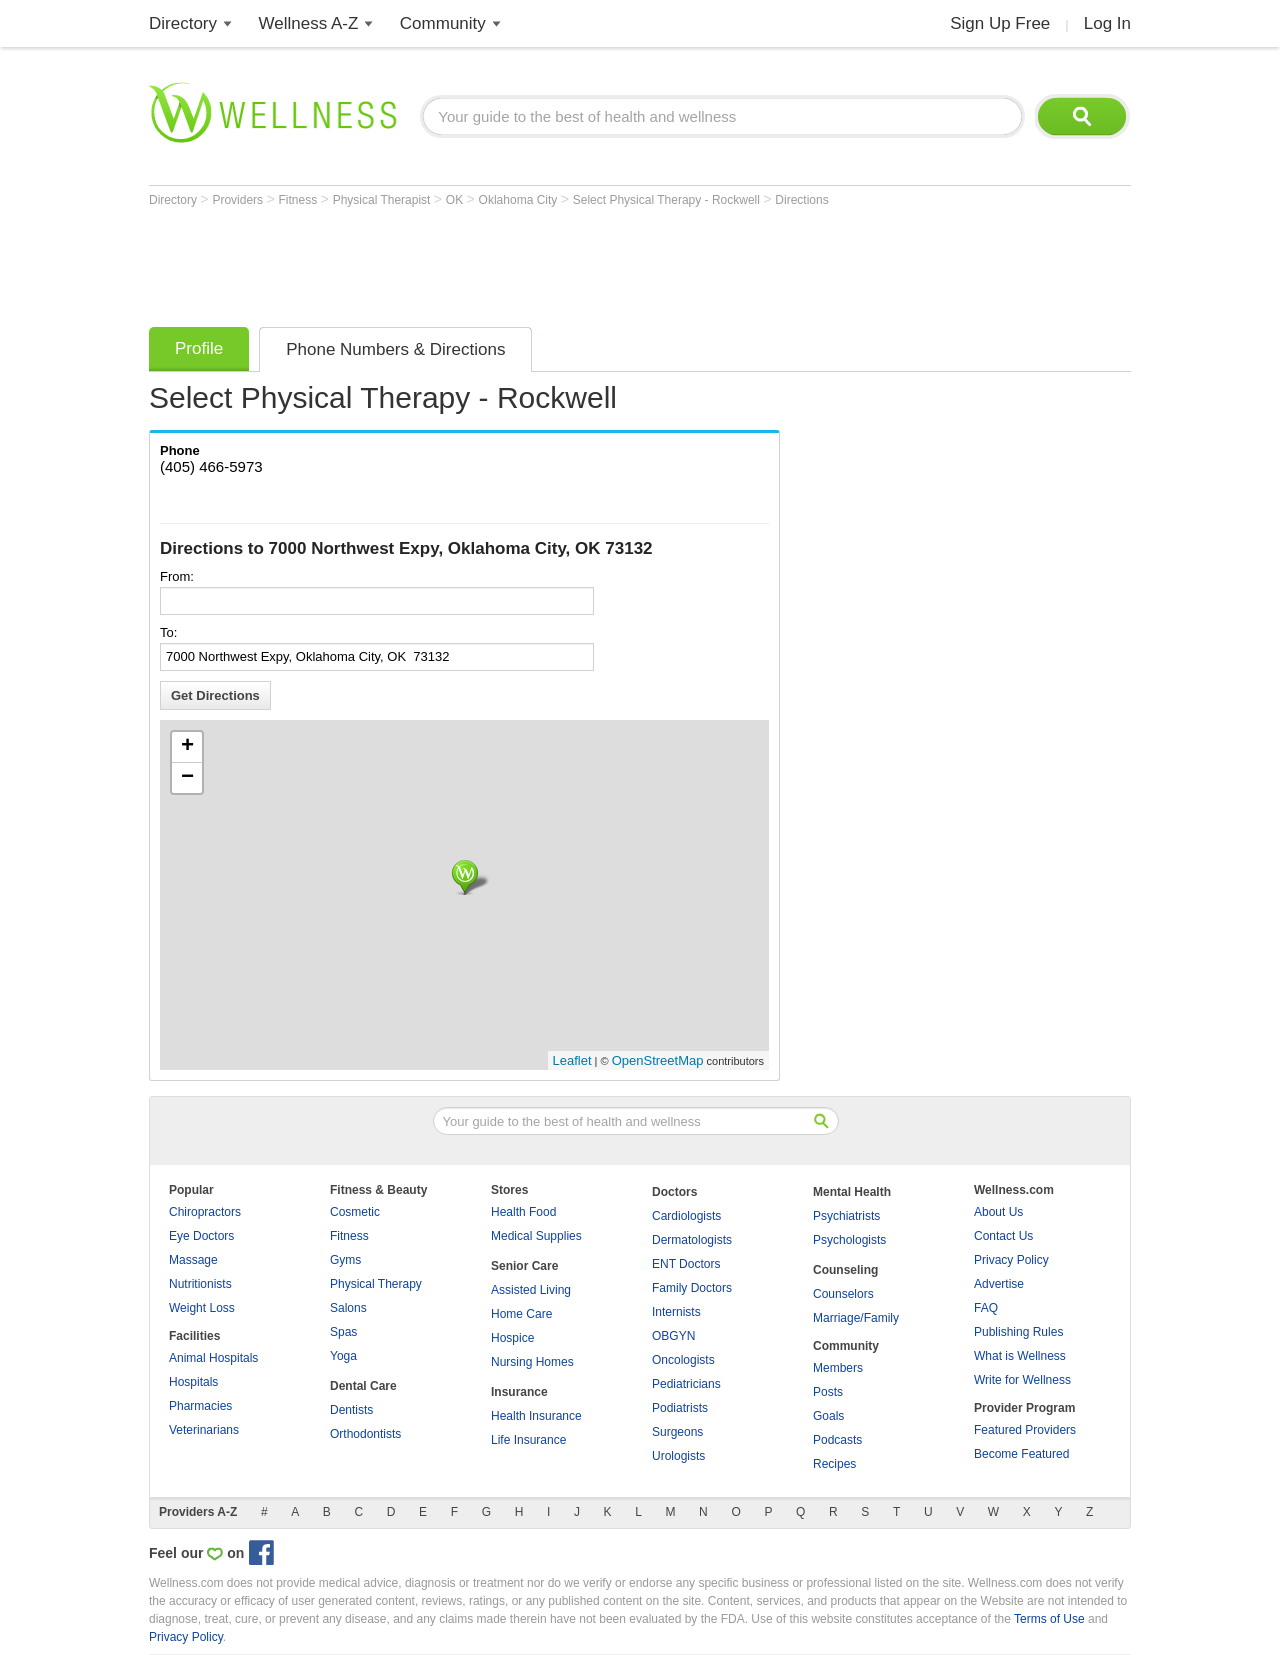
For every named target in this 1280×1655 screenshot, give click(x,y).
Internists (676, 1312)
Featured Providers (1025, 1430)
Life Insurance (528, 1440)
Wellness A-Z (309, 23)
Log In (1107, 23)
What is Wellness (1020, 1356)
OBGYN (673, 1336)
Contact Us (1003, 1236)
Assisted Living (531, 1290)
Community (443, 23)
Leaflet (572, 1060)
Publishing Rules (1018, 1332)
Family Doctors (692, 1288)
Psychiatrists (846, 1216)
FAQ (986, 1308)
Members (838, 1368)
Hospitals (193, 1382)
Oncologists (683, 1360)
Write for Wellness (1022, 1380)
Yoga (343, 1356)
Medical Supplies (536, 1236)
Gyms (345, 1260)
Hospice (512, 1338)
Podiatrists (680, 1408)
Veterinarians (204, 1430)
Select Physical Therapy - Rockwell (668, 200)
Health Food (523, 1212)
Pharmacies (200, 1406)
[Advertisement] (513, 262)
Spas (343, 1332)
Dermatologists (692, 1240)
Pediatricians (686, 1384)
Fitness (300, 200)
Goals (828, 1416)
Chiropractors (205, 1212)
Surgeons (677, 1432)
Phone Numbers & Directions (395, 349)
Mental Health (852, 1192)
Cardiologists (686, 1216)
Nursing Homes (532, 1362)
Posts (828, 1392)
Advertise (999, 1284)
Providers (239, 200)
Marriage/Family (856, 1318)
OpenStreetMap (658, 1060)
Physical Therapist (383, 200)
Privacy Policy (1011, 1260)
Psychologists (849, 1240)
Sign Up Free (1000, 23)
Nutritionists (200, 1284)
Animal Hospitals (213, 1358)
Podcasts (837, 1440)
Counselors (843, 1294)
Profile (199, 348)
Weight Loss (202, 1308)
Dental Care (363, 1386)
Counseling (845, 1270)
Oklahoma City (520, 200)
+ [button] (187, 747)
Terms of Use (1049, 1619)
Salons (348, 1308)
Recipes (834, 1464)
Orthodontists (365, 1434)
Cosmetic (355, 1212)
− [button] (187, 778)
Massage (193, 1260)
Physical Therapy (376, 1284)
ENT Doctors (686, 1264)
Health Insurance (536, 1416)
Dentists (351, 1410)
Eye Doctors (201, 1236)
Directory (183, 23)
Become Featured (1021, 1454)
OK (456, 200)
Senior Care (524, 1266)
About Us (998, 1212)
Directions (801, 200)
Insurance (519, 1392)
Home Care (521, 1314)
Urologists (678, 1456)
